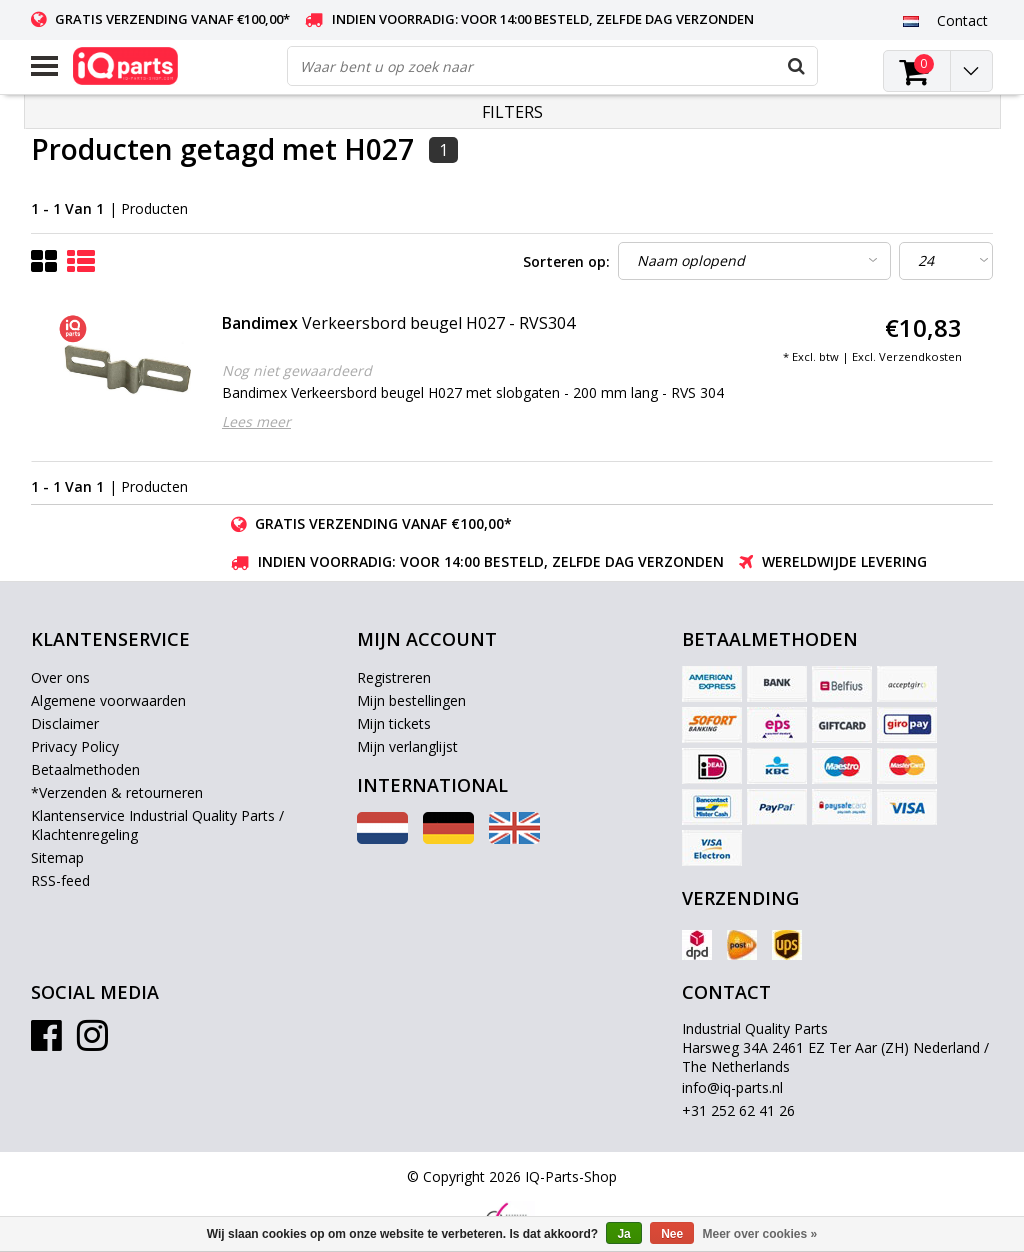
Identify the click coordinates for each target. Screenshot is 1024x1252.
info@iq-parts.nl (732, 1087)
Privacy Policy (75, 746)
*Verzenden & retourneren (117, 792)
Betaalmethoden (85, 769)
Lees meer (256, 421)
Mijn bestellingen (411, 700)
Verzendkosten (920, 356)
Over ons (60, 677)
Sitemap (57, 857)
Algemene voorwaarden (108, 700)
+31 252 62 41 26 (738, 1110)
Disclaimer (65, 723)
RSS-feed (60, 880)
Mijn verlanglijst (407, 746)
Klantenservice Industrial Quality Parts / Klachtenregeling (157, 825)
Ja (623, 1234)
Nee (672, 1234)
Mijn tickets (394, 723)
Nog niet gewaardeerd (297, 370)
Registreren (394, 677)
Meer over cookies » (760, 1234)
